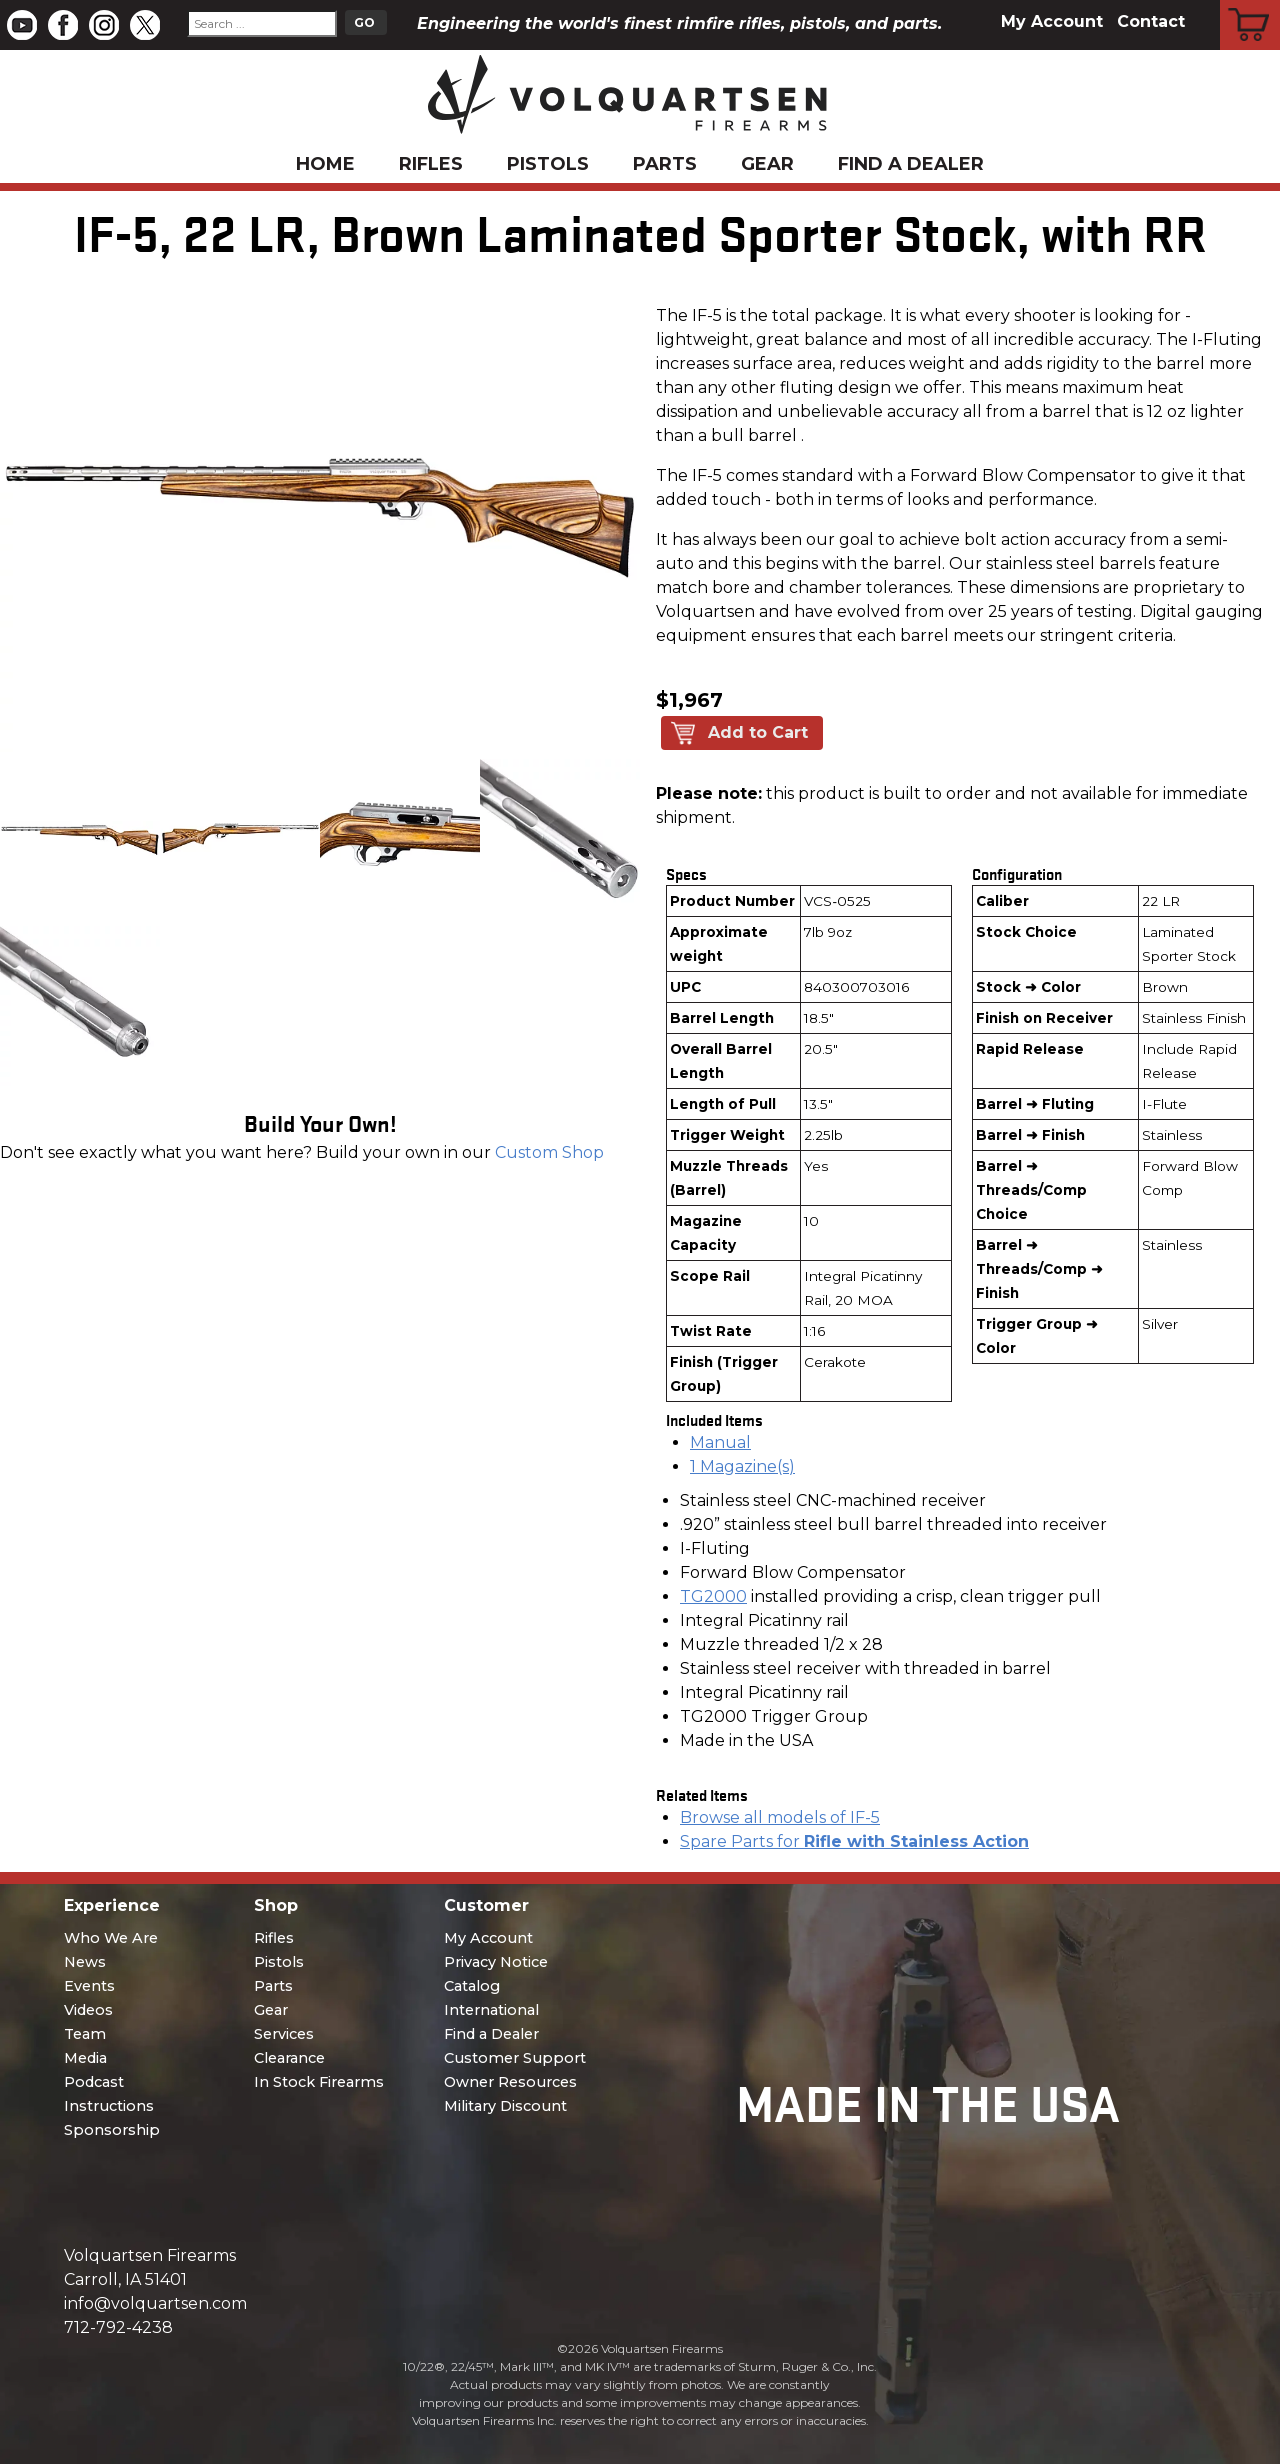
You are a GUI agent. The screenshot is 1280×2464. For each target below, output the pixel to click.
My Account (1052, 21)
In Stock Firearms (319, 2082)
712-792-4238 (118, 2327)
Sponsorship (112, 2130)
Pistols (548, 164)
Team (85, 2034)
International (491, 2010)
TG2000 (713, 1596)
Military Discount (505, 2106)
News (85, 1962)
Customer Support (515, 2058)
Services (284, 2034)
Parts (665, 164)
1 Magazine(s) (742, 1466)
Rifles (431, 164)
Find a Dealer (911, 164)
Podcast (94, 2082)
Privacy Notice (496, 1962)
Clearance (289, 2058)
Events (89, 1986)
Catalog (472, 1986)
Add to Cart (758, 732)
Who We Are (111, 1938)
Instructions (109, 2106)
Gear (767, 164)
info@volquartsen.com (155, 2303)
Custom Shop (549, 1152)
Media (85, 2058)
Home (325, 164)
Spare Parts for (854, 1841)
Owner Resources (510, 2082)
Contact (1151, 21)
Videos (88, 2010)
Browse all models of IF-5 (780, 1817)
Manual (720, 1442)
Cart (1250, 3)
